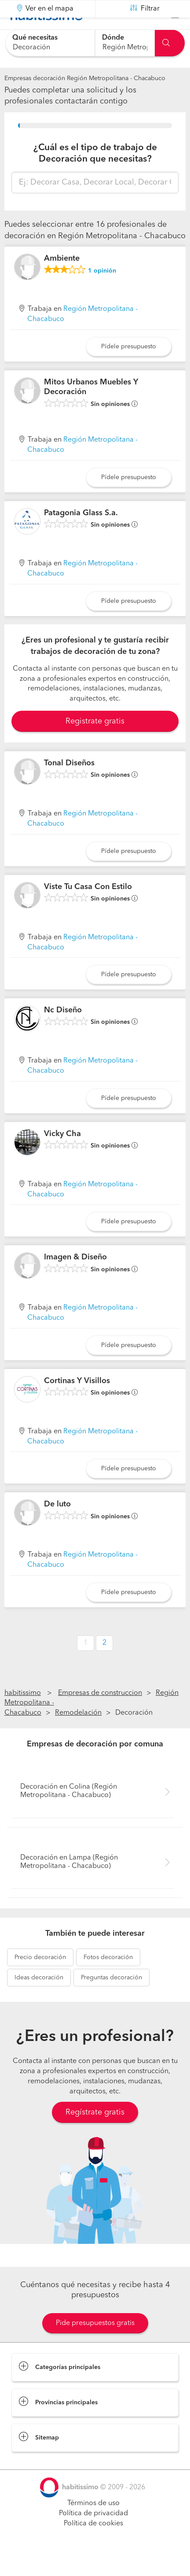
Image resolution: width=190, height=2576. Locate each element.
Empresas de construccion (100, 1714)
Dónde (113, 37)
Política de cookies (93, 2545)
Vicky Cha (62, 1156)
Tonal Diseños (69, 785)
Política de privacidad (93, 2535)
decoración (40, 1979)
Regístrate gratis (95, 2134)
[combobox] (50, 43)
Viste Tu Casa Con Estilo (88, 909)
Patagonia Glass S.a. (81, 535)
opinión (102, 292)
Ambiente (62, 280)
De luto (57, 1526)
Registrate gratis (95, 743)
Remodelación (78, 1734)
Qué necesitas (35, 37)
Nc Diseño (63, 1032)
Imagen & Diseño (75, 1279)
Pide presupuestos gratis (95, 2345)
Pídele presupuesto (128, 368)
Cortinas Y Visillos (77, 1403)
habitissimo (22, 1714)
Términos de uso (93, 2525)
